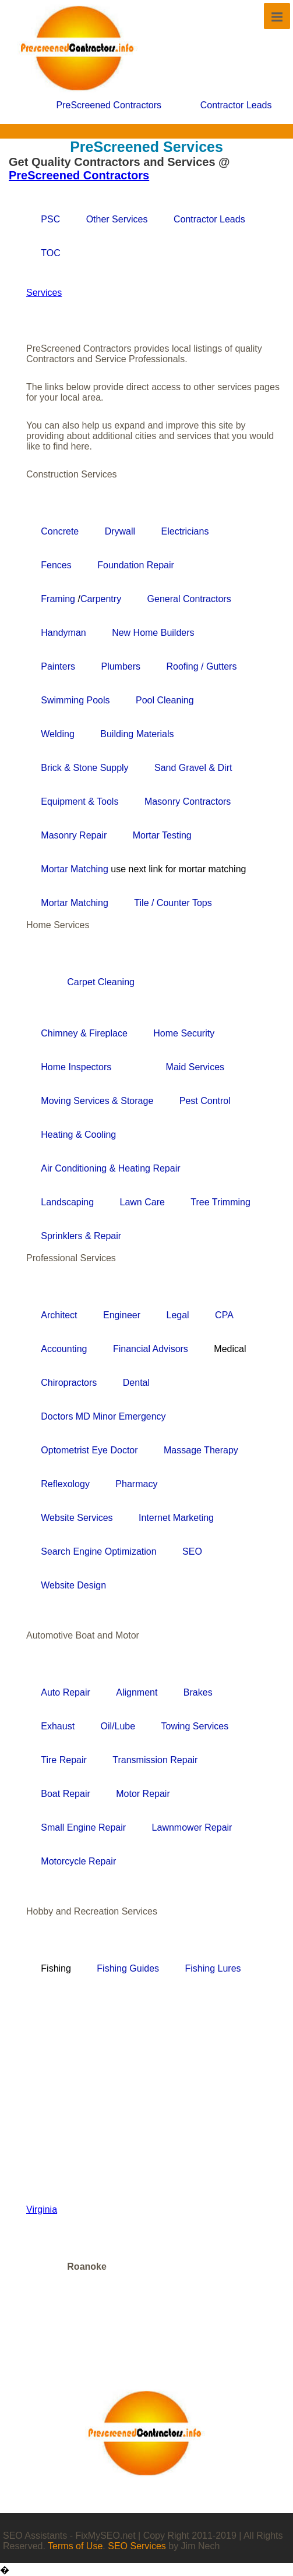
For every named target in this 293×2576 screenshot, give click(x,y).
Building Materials (137, 734)
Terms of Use (75, 2546)
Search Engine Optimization (98, 1551)
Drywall (120, 531)
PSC (50, 219)
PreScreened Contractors (109, 105)
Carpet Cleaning (101, 982)
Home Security (183, 1033)
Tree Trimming (220, 1202)
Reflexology (65, 1484)
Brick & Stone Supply (84, 768)
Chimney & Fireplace (84, 1033)
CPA (224, 1315)
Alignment (136, 1692)
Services (44, 293)
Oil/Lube (118, 1726)
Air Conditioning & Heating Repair (110, 1168)
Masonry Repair (74, 835)
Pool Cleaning (165, 700)
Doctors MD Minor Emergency (103, 1416)
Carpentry (100, 599)
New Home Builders (153, 633)
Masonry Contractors (187, 801)
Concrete (60, 531)
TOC (50, 253)
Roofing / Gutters (201, 666)
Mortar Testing (162, 835)
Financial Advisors (150, 1349)
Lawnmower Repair (192, 1827)
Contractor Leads (236, 105)
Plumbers (120, 666)
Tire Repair (64, 1760)
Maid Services (195, 1067)
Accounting (64, 1349)
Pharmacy (136, 1484)
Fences (56, 565)
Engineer (121, 1315)
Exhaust (58, 1726)
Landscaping (67, 1202)
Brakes (198, 1692)
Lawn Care (142, 1202)
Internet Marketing (176, 1518)
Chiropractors (69, 1383)
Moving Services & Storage (97, 1101)
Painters (58, 666)
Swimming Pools (75, 700)
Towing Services (195, 1726)
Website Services (76, 1518)
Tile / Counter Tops (172, 903)
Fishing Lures (213, 1968)
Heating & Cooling (78, 1135)
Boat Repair (65, 1794)
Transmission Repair (154, 1760)
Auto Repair (65, 1692)
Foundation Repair (135, 565)
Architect (59, 1315)
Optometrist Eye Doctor (89, 1450)
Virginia (41, 2209)
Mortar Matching (76, 869)
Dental (136, 1383)
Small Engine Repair (83, 1827)
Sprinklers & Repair (81, 1236)
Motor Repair (143, 1794)
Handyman (63, 633)
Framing (58, 599)
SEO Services (137, 2546)
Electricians (185, 531)
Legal (178, 1315)
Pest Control (205, 1101)
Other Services (117, 219)
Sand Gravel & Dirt (193, 768)
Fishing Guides (128, 1968)
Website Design (73, 1585)
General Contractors (189, 599)
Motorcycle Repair (78, 1861)
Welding (58, 734)
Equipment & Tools (79, 801)
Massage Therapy (201, 1450)
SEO (192, 1551)
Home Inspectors (76, 1067)
